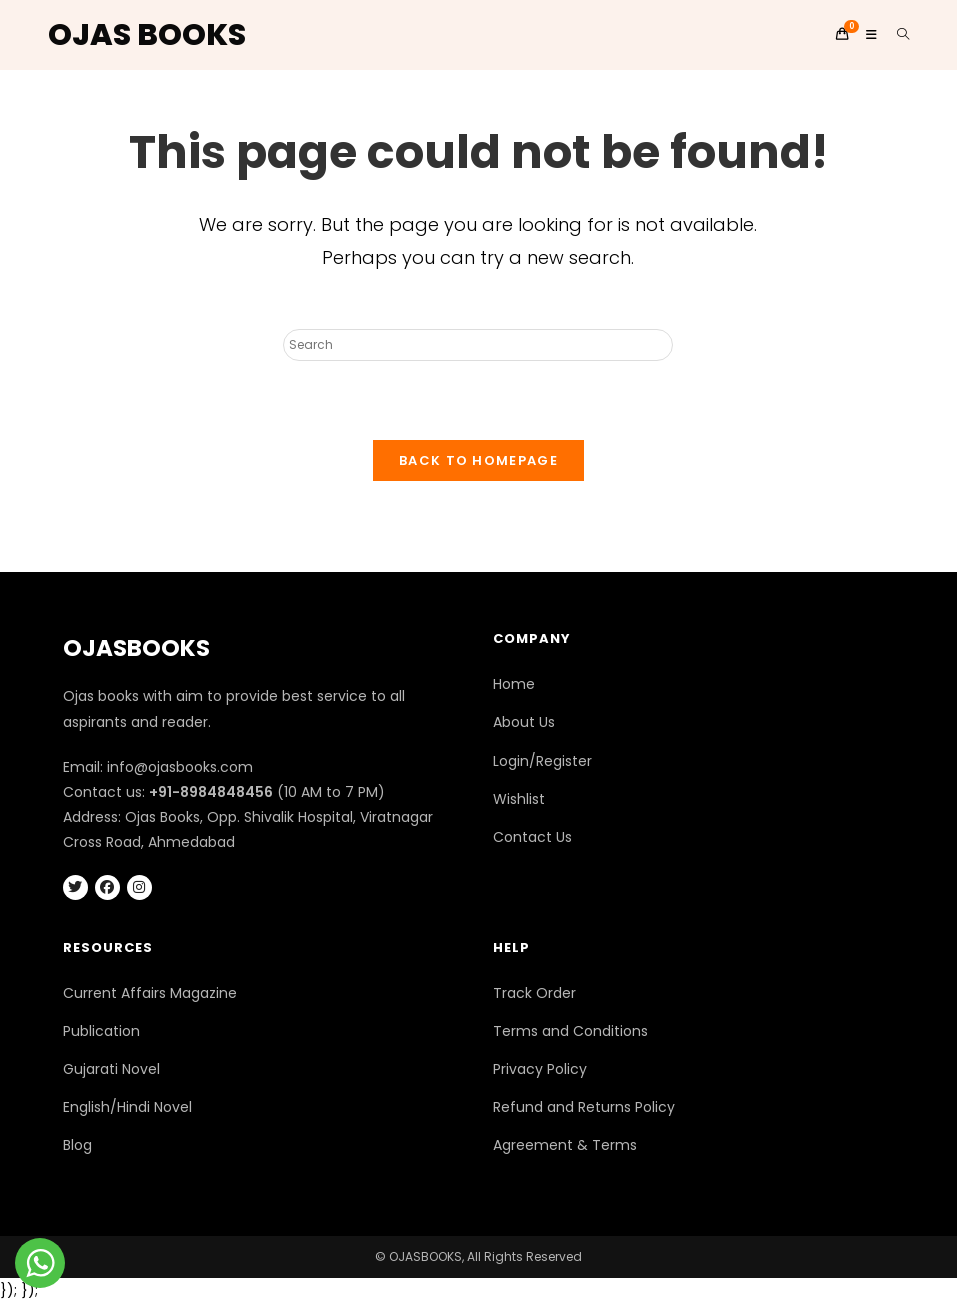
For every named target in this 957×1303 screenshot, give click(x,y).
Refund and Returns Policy (584, 1107)
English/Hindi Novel (127, 1107)
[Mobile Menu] (866, 34)
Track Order (534, 993)
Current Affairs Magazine (150, 993)
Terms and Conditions (570, 1031)
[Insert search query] (478, 345)
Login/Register (542, 761)
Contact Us (532, 837)
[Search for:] (896, 34)
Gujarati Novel (111, 1069)
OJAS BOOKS (147, 35)
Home (514, 684)
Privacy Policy (540, 1069)
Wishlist (519, 799)
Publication (101, 1031)
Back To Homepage (478, 460)
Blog (77, 1145)
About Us (524, 722)
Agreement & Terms (565, 1145)
